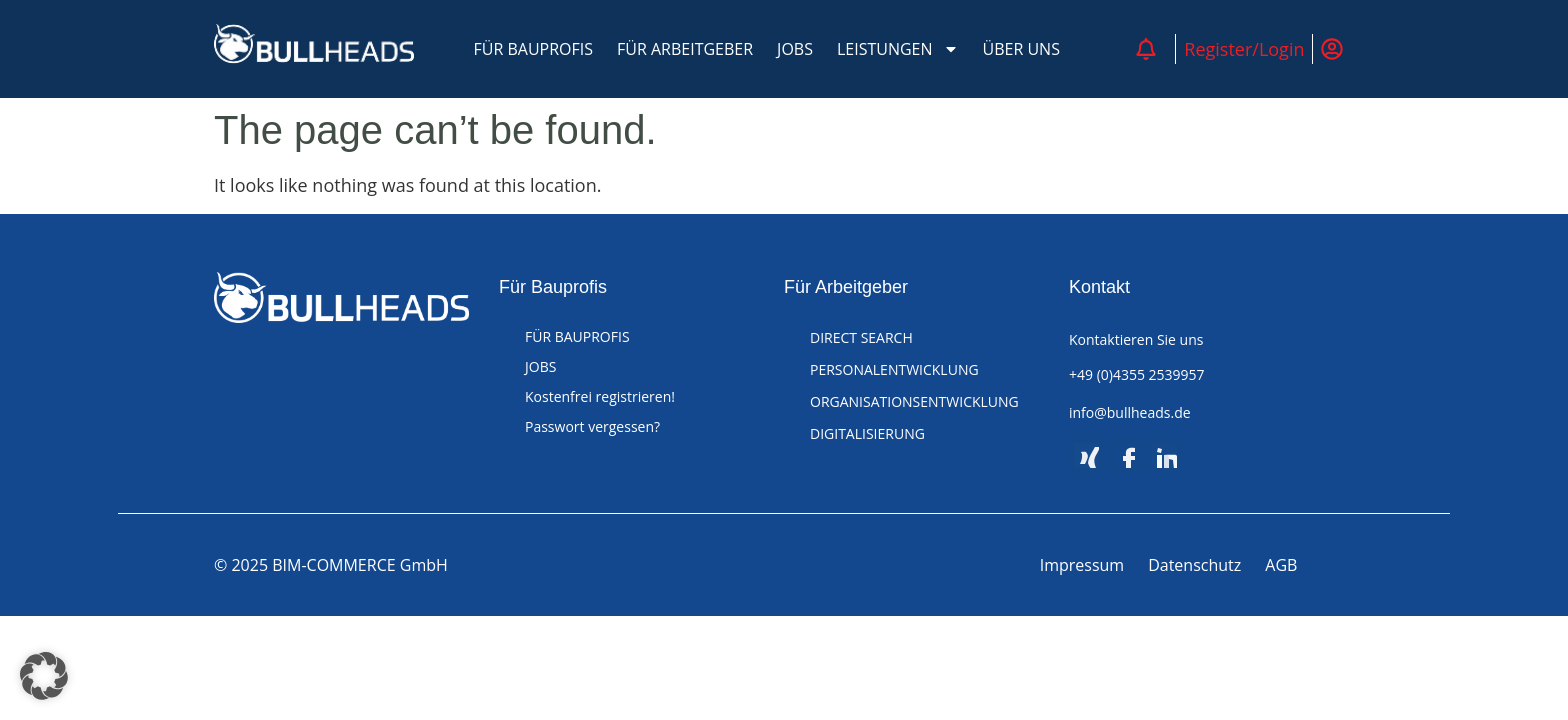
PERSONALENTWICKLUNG (894, 369)
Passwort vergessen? (592, 426)
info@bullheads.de (1130, 412)
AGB (1281, 565)
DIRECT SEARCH (861, 337)
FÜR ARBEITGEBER (685, 49)
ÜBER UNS (1021, 49)
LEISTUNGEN (898, 49)
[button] (44, 676)
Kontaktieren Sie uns (1136, 339)
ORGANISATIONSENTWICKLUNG (914, 401)
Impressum (1082, 565)
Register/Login (1244, 49)
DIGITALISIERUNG (867, 433)
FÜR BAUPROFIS (534, 49)
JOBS (795, 49)
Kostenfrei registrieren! (600, 396)
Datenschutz (1194, 565)
